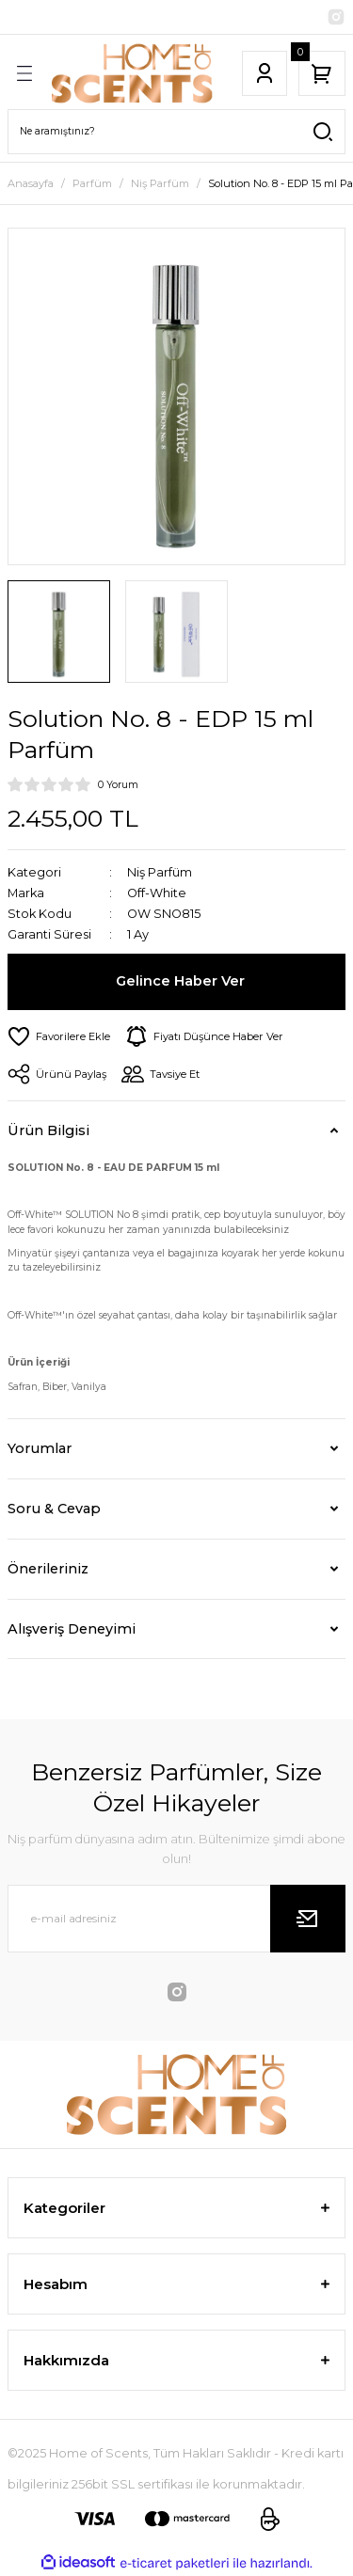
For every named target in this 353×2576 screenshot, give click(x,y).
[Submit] (307, 1918)
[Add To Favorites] (59, 1036)
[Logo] (132, 73)
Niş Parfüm (159, 872)
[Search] (176, 131)
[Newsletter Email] (176, 1918)
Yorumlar (40, 1448)
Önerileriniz (48, 1568)
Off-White (156, 893)
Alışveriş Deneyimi (72, 1628)
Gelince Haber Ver (180, 980)
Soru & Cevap (54, 1508)
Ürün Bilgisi (48, 1130)
